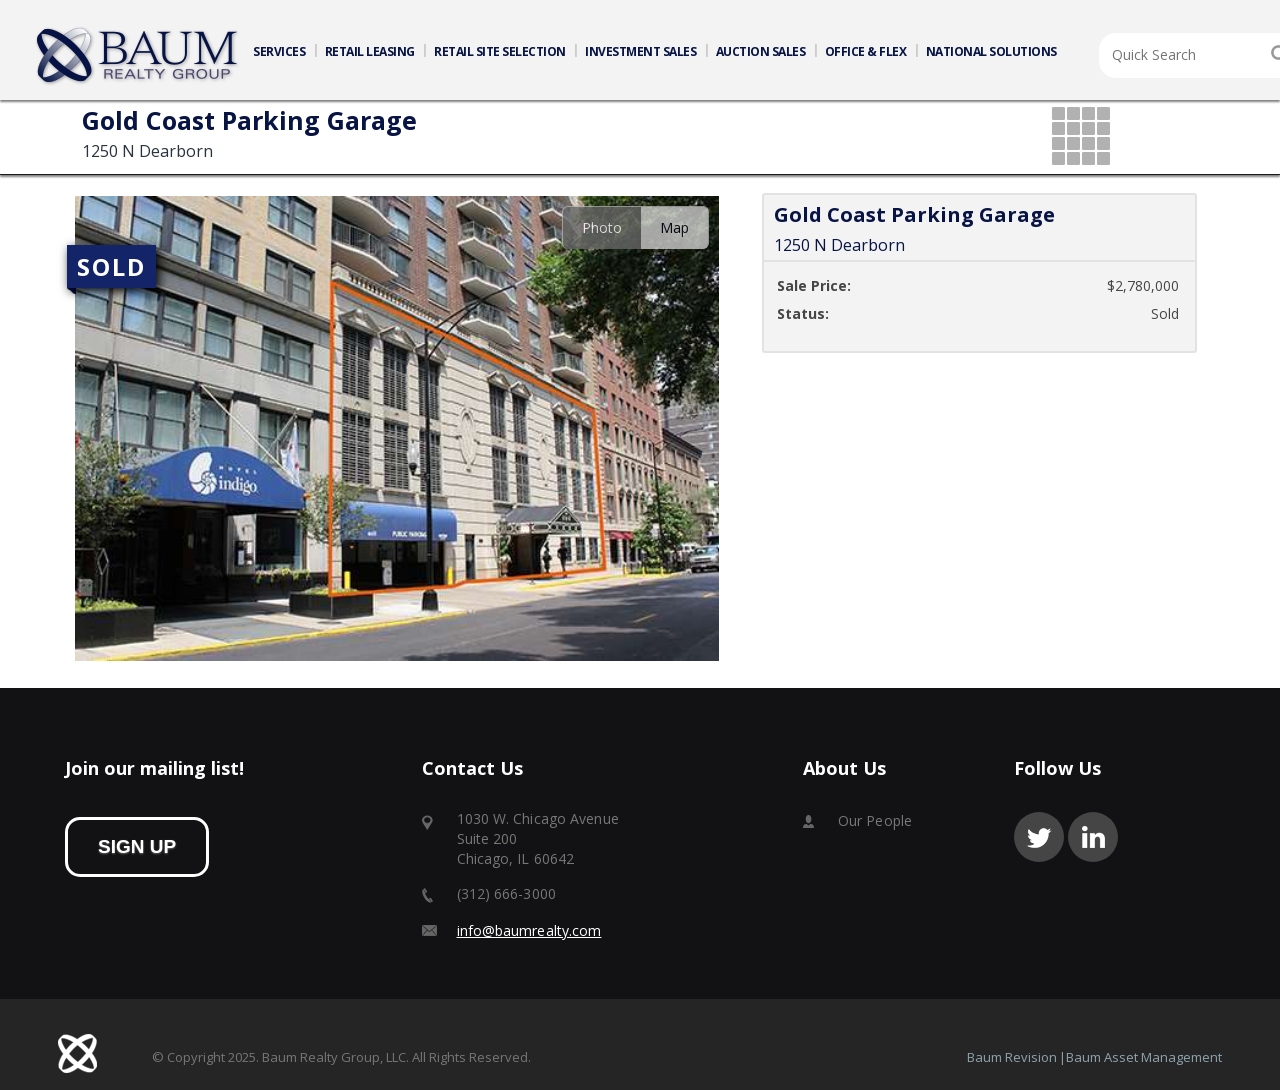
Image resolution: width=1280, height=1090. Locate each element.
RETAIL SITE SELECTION (500, 51)
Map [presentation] (674, 227)
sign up (137, 846)
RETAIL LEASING (370, 51)
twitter (1039, 837)
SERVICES (279, 51)
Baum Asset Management (1144, 1057)
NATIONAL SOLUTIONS (991, 51)
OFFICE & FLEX (866, 51)
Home (138, 56)
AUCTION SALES (761, 51)
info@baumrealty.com (529, 930)
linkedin (1093, 837)
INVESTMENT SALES (640, 51)
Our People (875, 820)
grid (1082, 137)
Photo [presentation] (602, 227)
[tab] (601, 227)
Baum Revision (1012, 1057)
